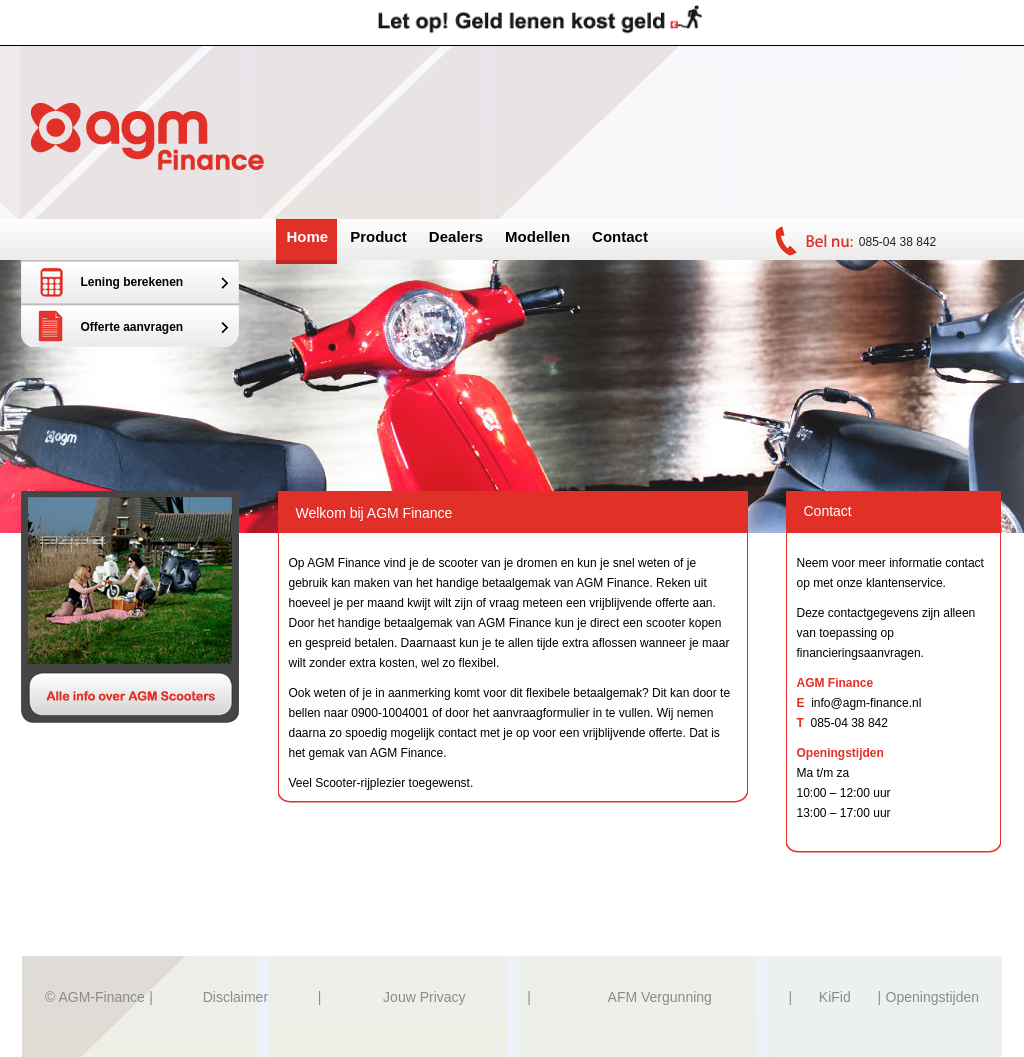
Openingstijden (932, 997)
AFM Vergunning (660, 997)
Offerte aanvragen (132, 327)
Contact (620, 236)
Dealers (456, 236)
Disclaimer (235, 997)
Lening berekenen (132, 282)
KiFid (835, 997)
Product (378, 236)
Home (308, 236)
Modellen (537, 236)
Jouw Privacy (424, 997)
